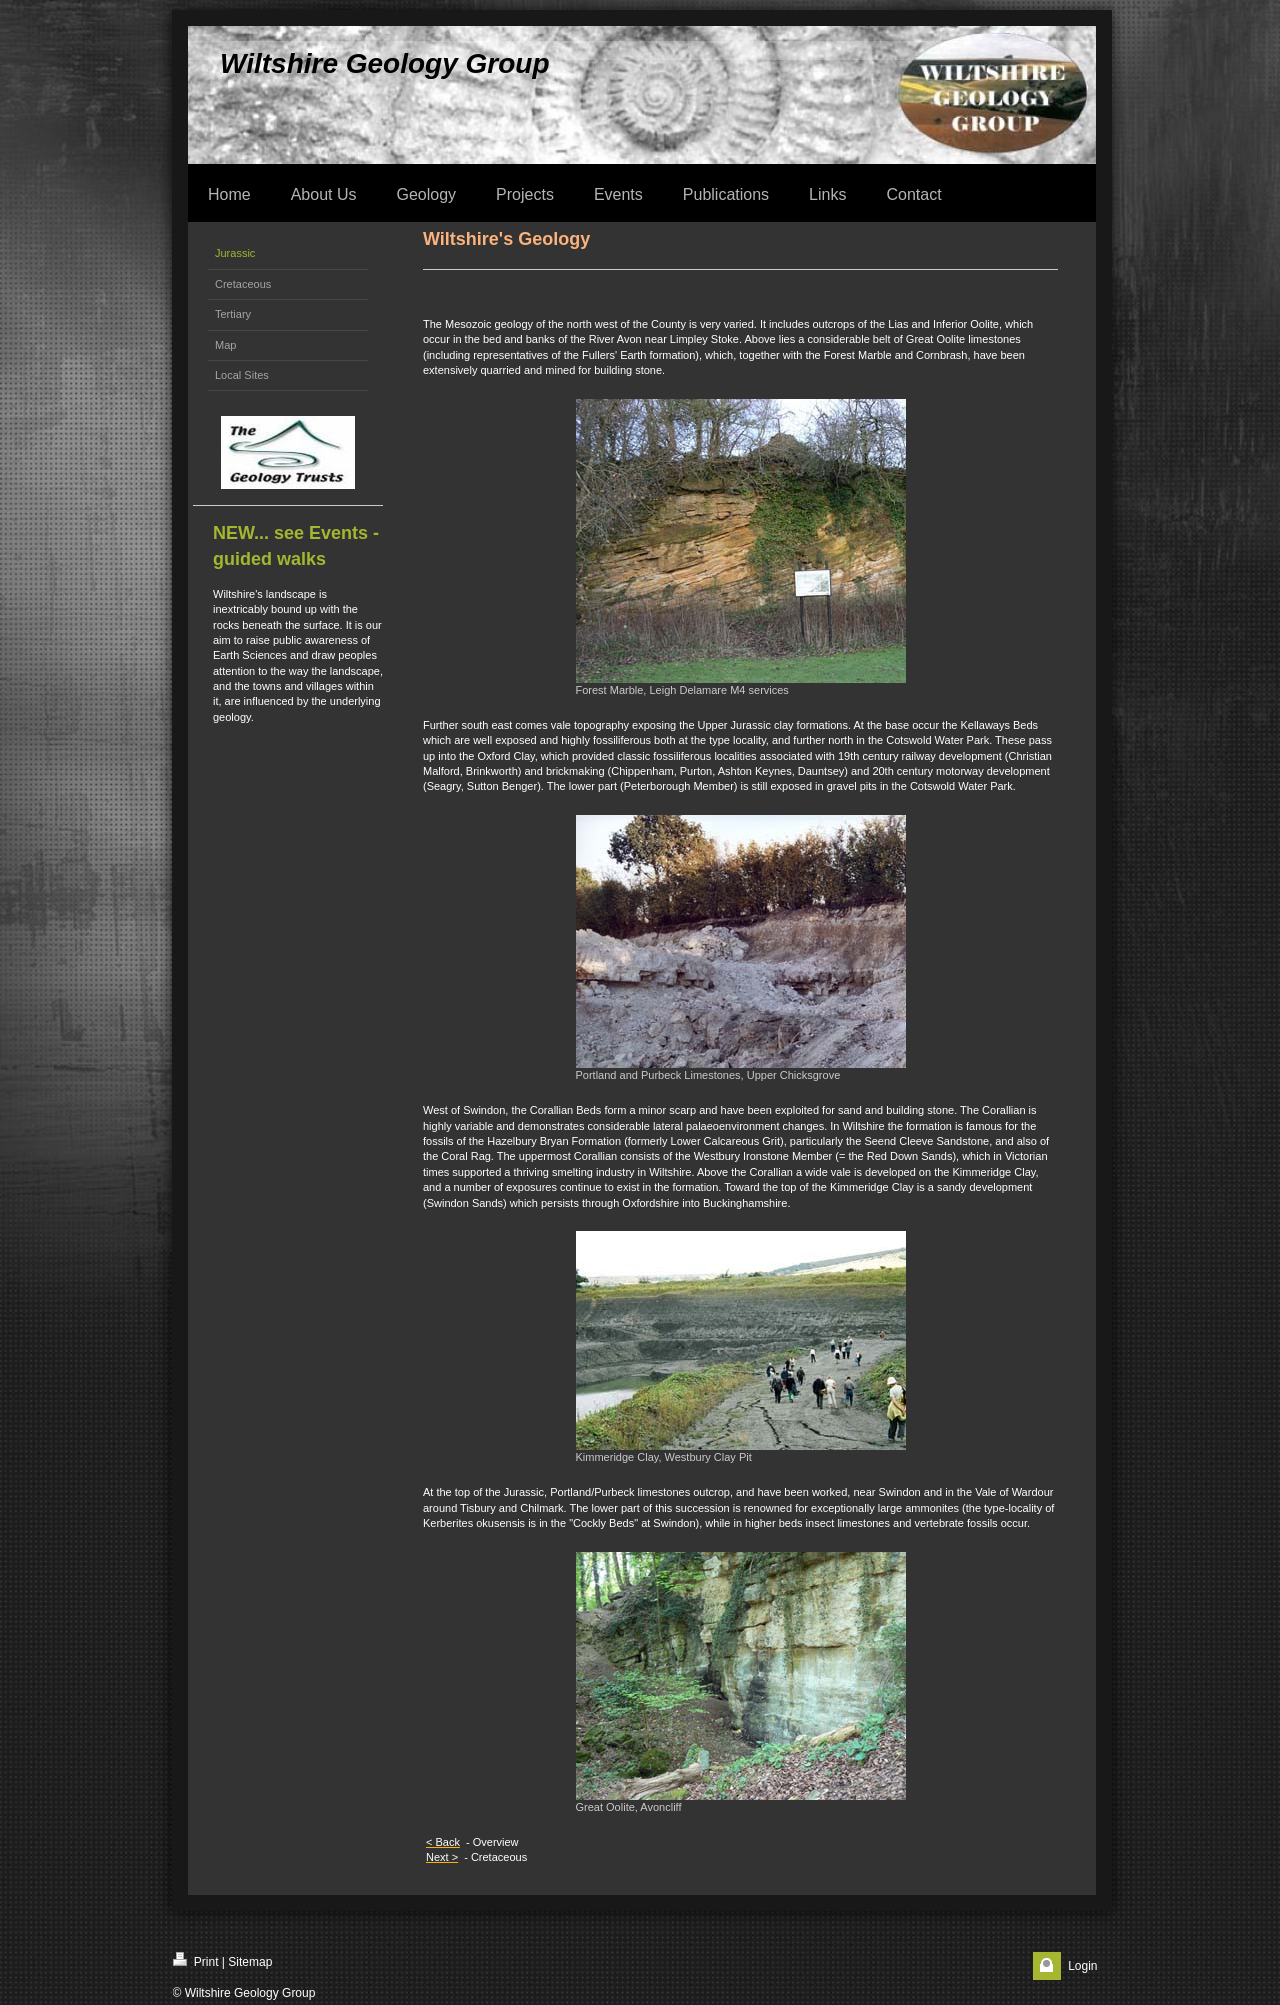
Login (1082, 1966)
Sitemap (250, 1962)
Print (196, 1960)
